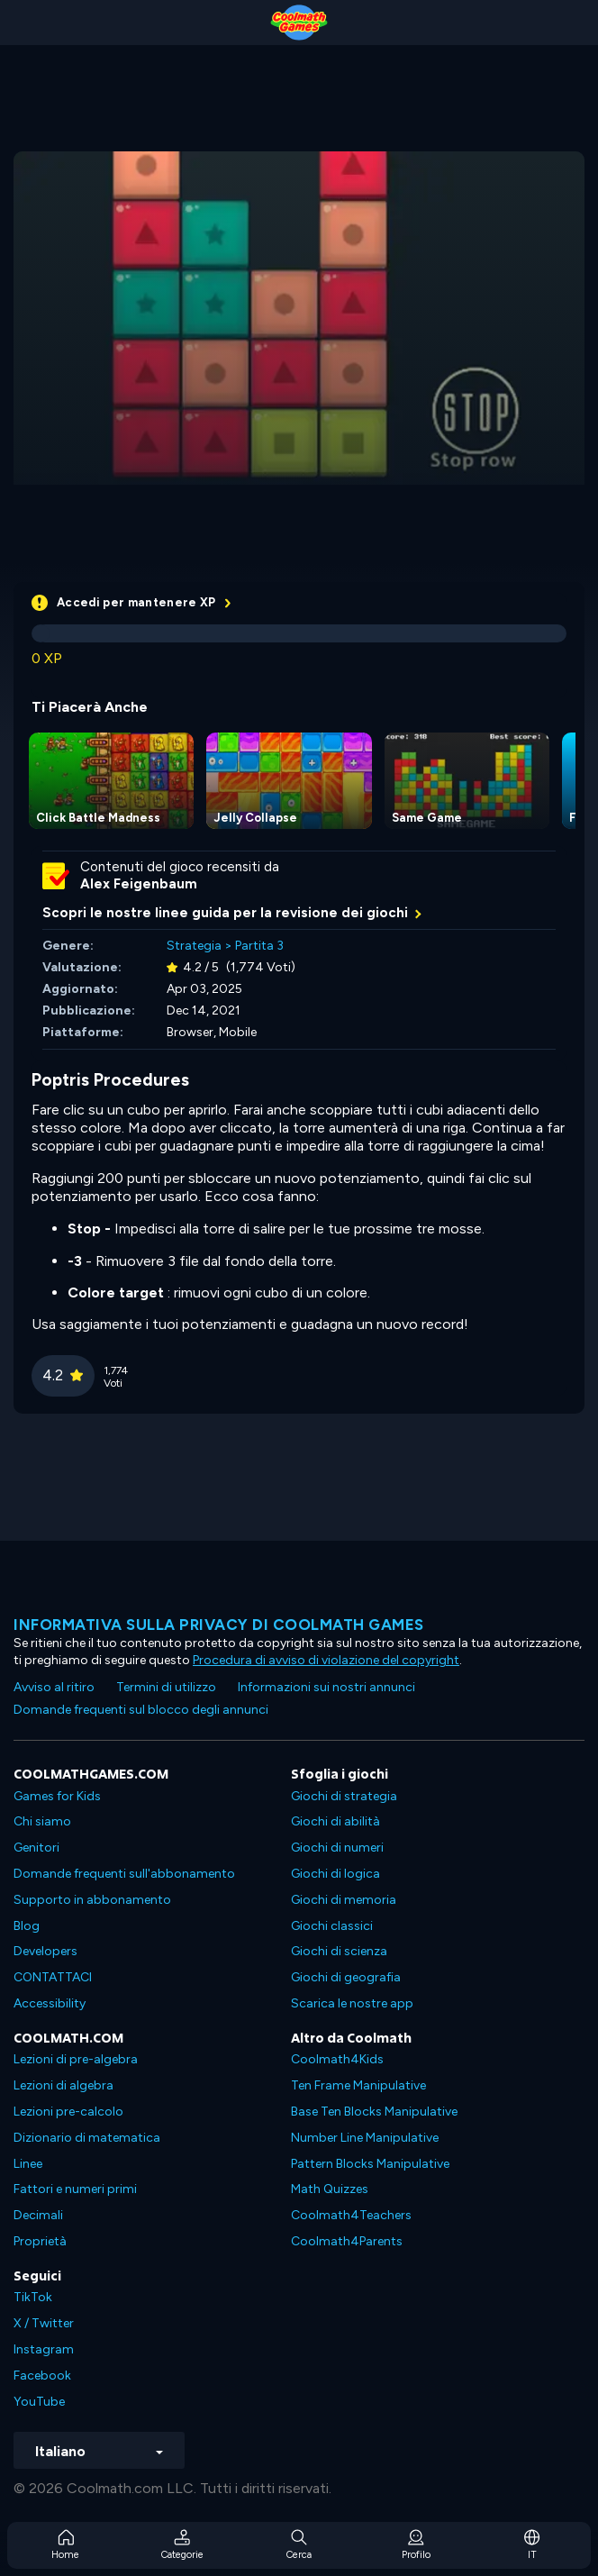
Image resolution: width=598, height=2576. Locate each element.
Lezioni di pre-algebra (76, 2059)
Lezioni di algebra (63, 2085)
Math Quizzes (329, 2189)
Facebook (42, 2375)
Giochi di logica (335, 1873)
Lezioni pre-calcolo (68, 2111)
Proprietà (40, 2241)
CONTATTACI (53, 1977)
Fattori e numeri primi (75, 2189)
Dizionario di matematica (87, 2137)
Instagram (44, 2349)
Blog (27, 1926)
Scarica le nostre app (352, 2003)
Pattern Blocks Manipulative (370, 2163)
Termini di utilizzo (166, 1687)
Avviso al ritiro (54, 1687)
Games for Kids (57, 1796)
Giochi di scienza (339, 1951)
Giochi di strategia (344, 1796)
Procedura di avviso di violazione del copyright (326, 1660)
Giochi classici (332, 1926)
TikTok (33, 2297)
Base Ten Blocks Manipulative (374, 2111)
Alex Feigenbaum (138, 884)
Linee (28, 2163)
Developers (45, 1951)
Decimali (38, 2215)
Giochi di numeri (337, 1847)
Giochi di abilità (335, 1821)
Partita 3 (259, 945)
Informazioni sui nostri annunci (326, 1687)
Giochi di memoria (343, 1899)
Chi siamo (42, 1821)
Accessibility (50, 2003)
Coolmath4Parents (347, 2241)
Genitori (36, 1847)
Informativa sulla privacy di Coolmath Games (219, 1625)
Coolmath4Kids (337, 2059)
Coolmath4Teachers (351, 2215)
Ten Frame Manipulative (358, 2085)
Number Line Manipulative (365, 2137)
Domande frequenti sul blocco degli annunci (141, 1709)
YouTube (39, 2401)
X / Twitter (44, 2323)
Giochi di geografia (346, 1977)
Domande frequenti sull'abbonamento (124, 1873)
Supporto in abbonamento (92, 1899)
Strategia (194, 945)
